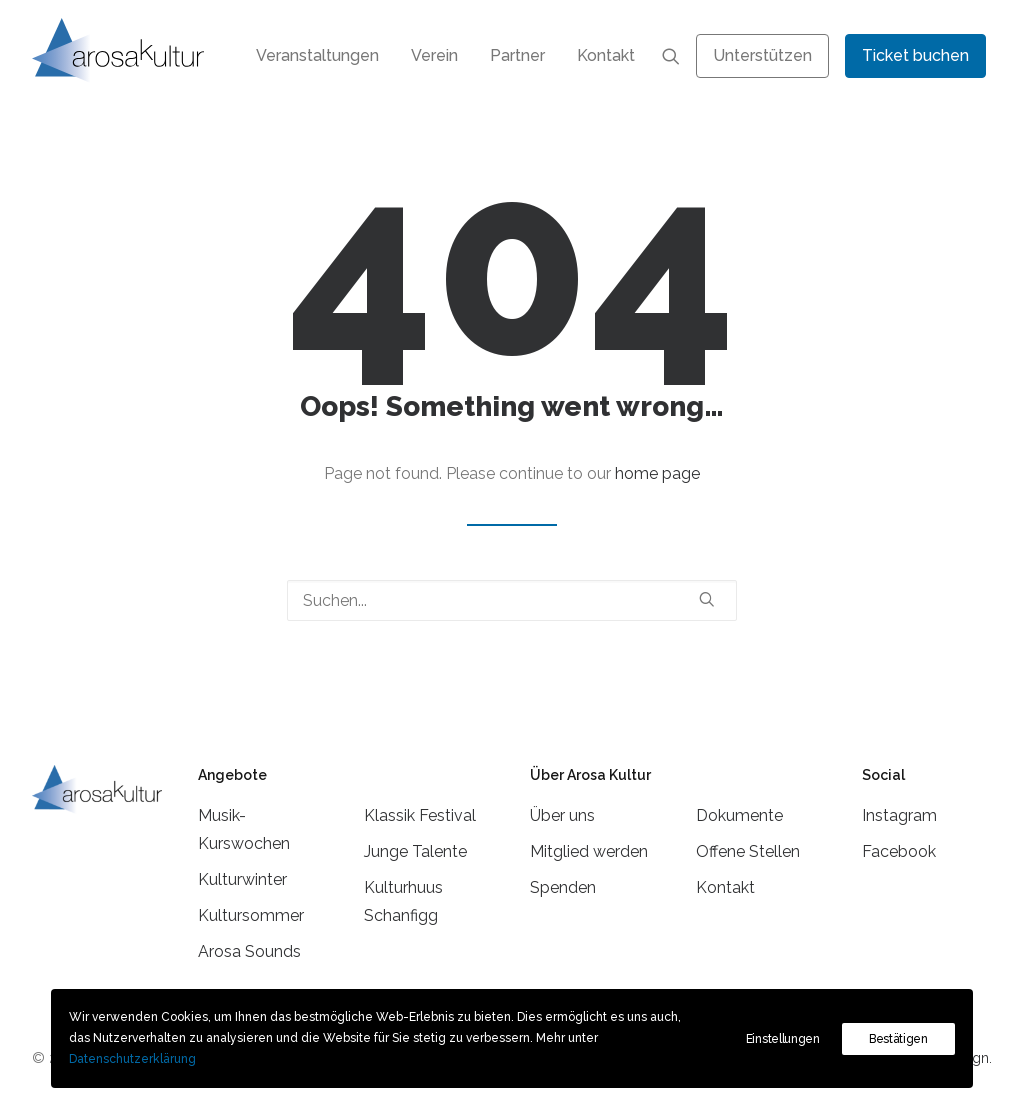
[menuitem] (317, 55)
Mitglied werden (589, 851)
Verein (434, 55)
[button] (671, 55)
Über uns (562, 815)
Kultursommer (251, 915)
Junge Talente (415, 851)
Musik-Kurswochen (244, 829)
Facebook (899, 851)
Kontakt (606, 55)
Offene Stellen (748, 851)
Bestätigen (898, 1039)
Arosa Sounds (249, 951)
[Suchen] (512, 600)
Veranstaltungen (317, 55)
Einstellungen (783, 1039)
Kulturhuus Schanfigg (403, 901)
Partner (517, 55)
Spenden (563, 887)
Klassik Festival (420, 815)
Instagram (899, 815)
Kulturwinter (242, 879)
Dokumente (739, 815)
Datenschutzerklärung (132, 1059)
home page (657, 473)
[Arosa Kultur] (118, 50)
